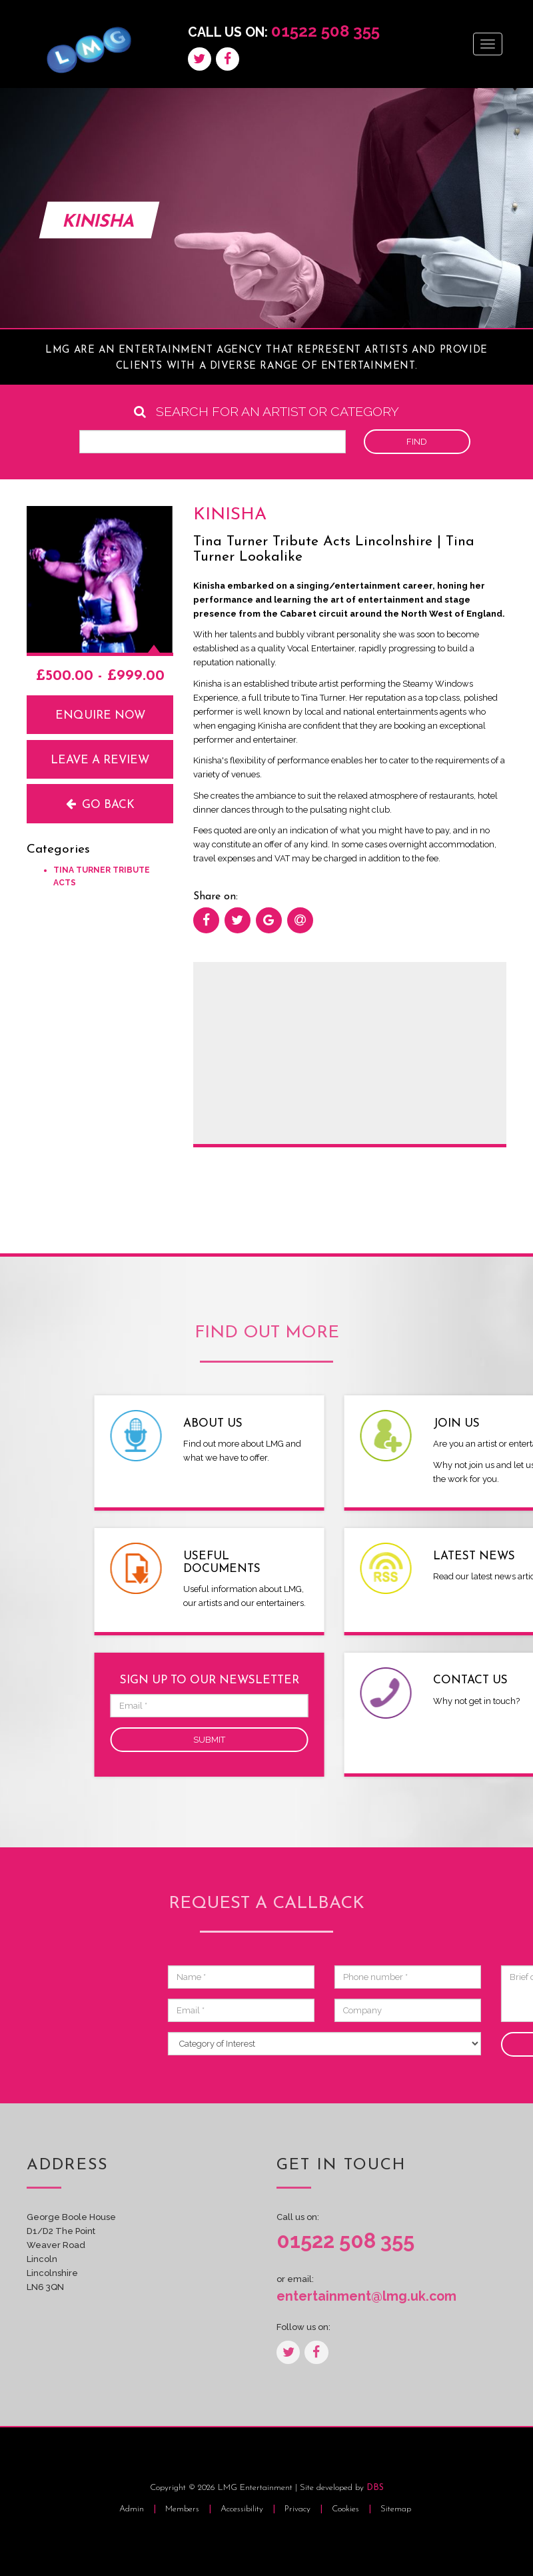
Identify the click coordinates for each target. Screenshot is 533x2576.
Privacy (298, 2509)
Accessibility (243, 2509)
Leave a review (100, 760)
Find (416, 442)
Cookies (347, 2509)
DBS (375, 2487)
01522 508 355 (325, 31)
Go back (100, 804)
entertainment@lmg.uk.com (366, 2296)
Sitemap (395, 2509)
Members (182, 2509)
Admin (131, 2509)
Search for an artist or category (266, 411)
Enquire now (100, 715)
